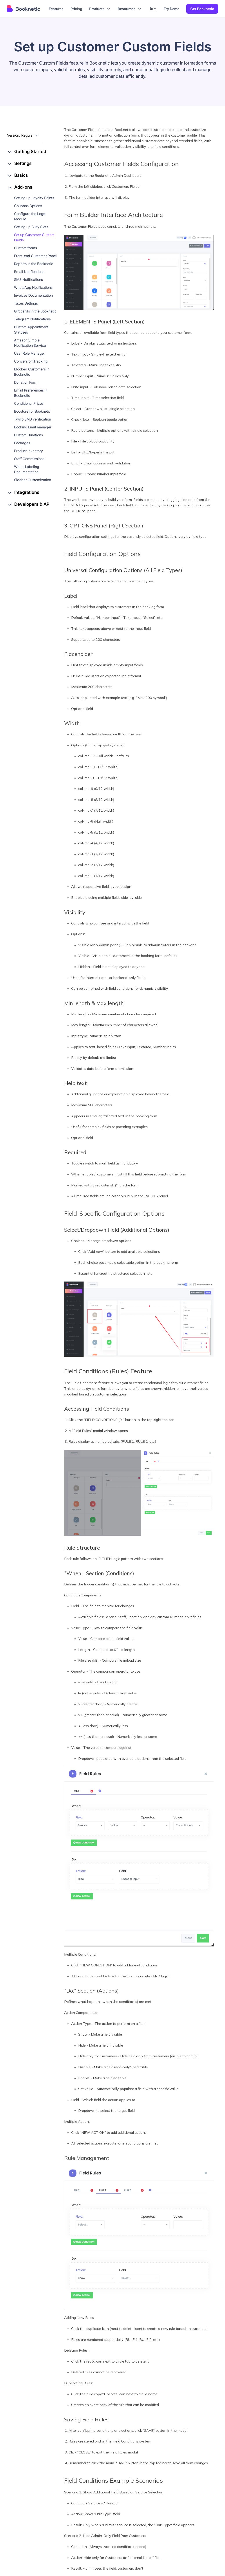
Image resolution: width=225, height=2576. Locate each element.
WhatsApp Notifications (33, 287)
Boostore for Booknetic (32, 411)
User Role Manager (29, 353)
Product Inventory (28, 451)
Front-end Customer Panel (35, 256)
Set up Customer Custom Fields (34, 237)
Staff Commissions (29, 459)
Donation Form (25, 382)
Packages (22, 443)
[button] (100, 8)
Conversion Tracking (31, 361)
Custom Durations (28, 435)
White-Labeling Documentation (26, 469)
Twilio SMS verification (32, 419)
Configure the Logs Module (29, 216)
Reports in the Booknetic (33, 264)
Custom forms (25, 248)
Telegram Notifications (32, 319)
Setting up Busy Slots (31, 227)
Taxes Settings (26, 303)
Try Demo (172, 9)
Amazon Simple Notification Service (30, 343)
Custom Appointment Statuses (31, 329)
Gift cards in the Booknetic (35, 311)
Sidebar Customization (32, 480)
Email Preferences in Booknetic (30, 393)
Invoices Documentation (33, 295)
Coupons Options (28, 206)
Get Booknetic (202, 9)
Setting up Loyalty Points (34, 198)
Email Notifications (29, 271)
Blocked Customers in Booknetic (31, 372)
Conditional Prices (29, 403)
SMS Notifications (28, 279)
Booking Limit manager (32, 427)
